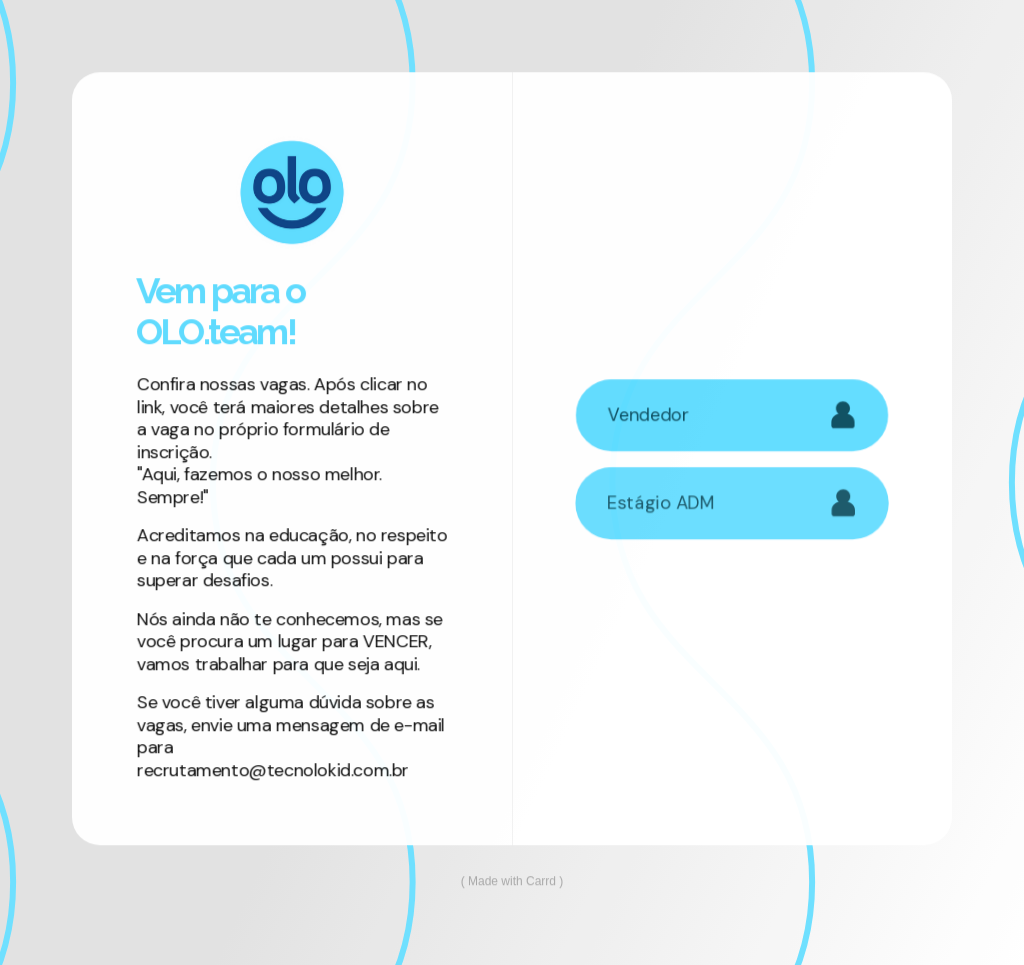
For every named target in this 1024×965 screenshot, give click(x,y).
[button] (732, 415)
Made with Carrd (512, 882)
